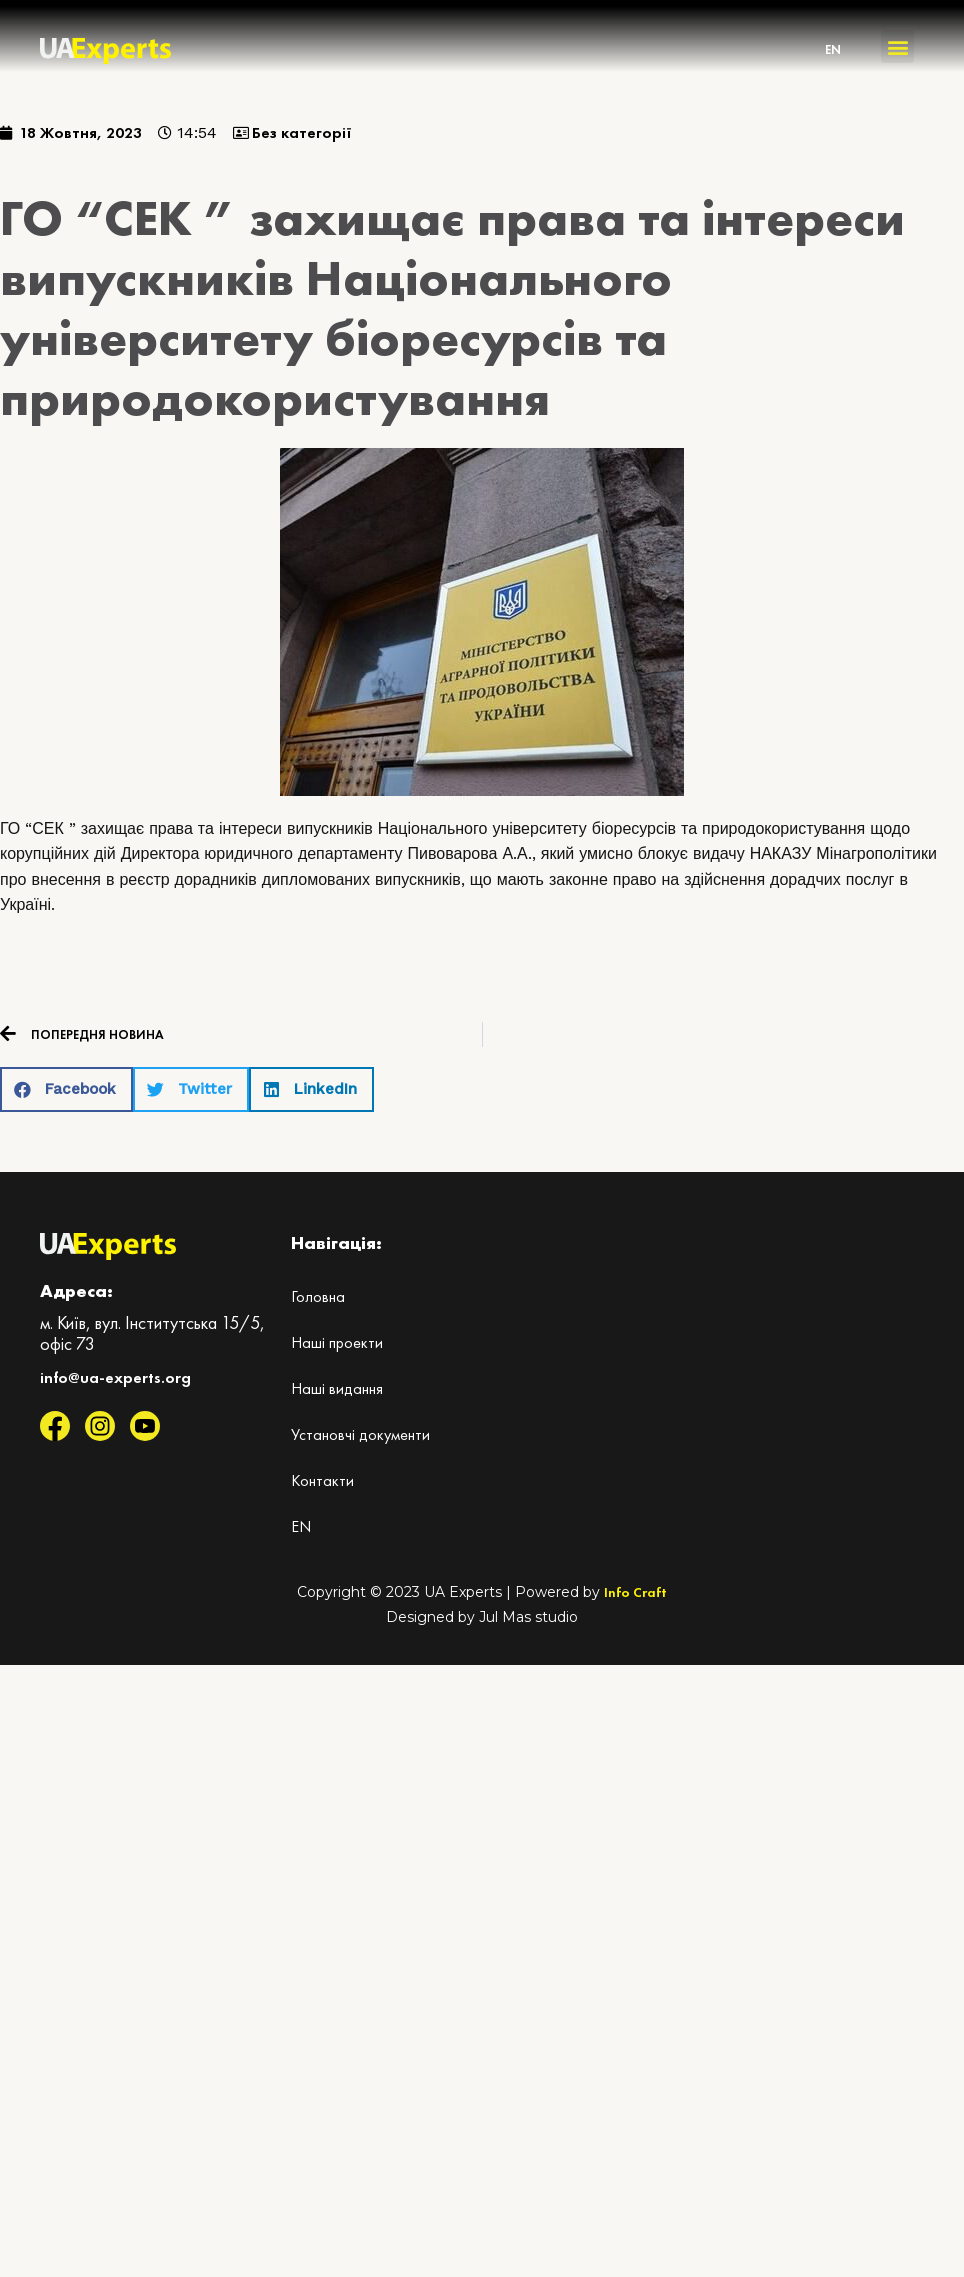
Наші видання (337, 1388)
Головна (318, 1296)
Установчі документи (360, 1434)
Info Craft (635, 1592)
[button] (897, 46)
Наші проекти (337, 1342)
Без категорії (302, 132)
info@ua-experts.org (115, 1377)
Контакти (322, 1480)
